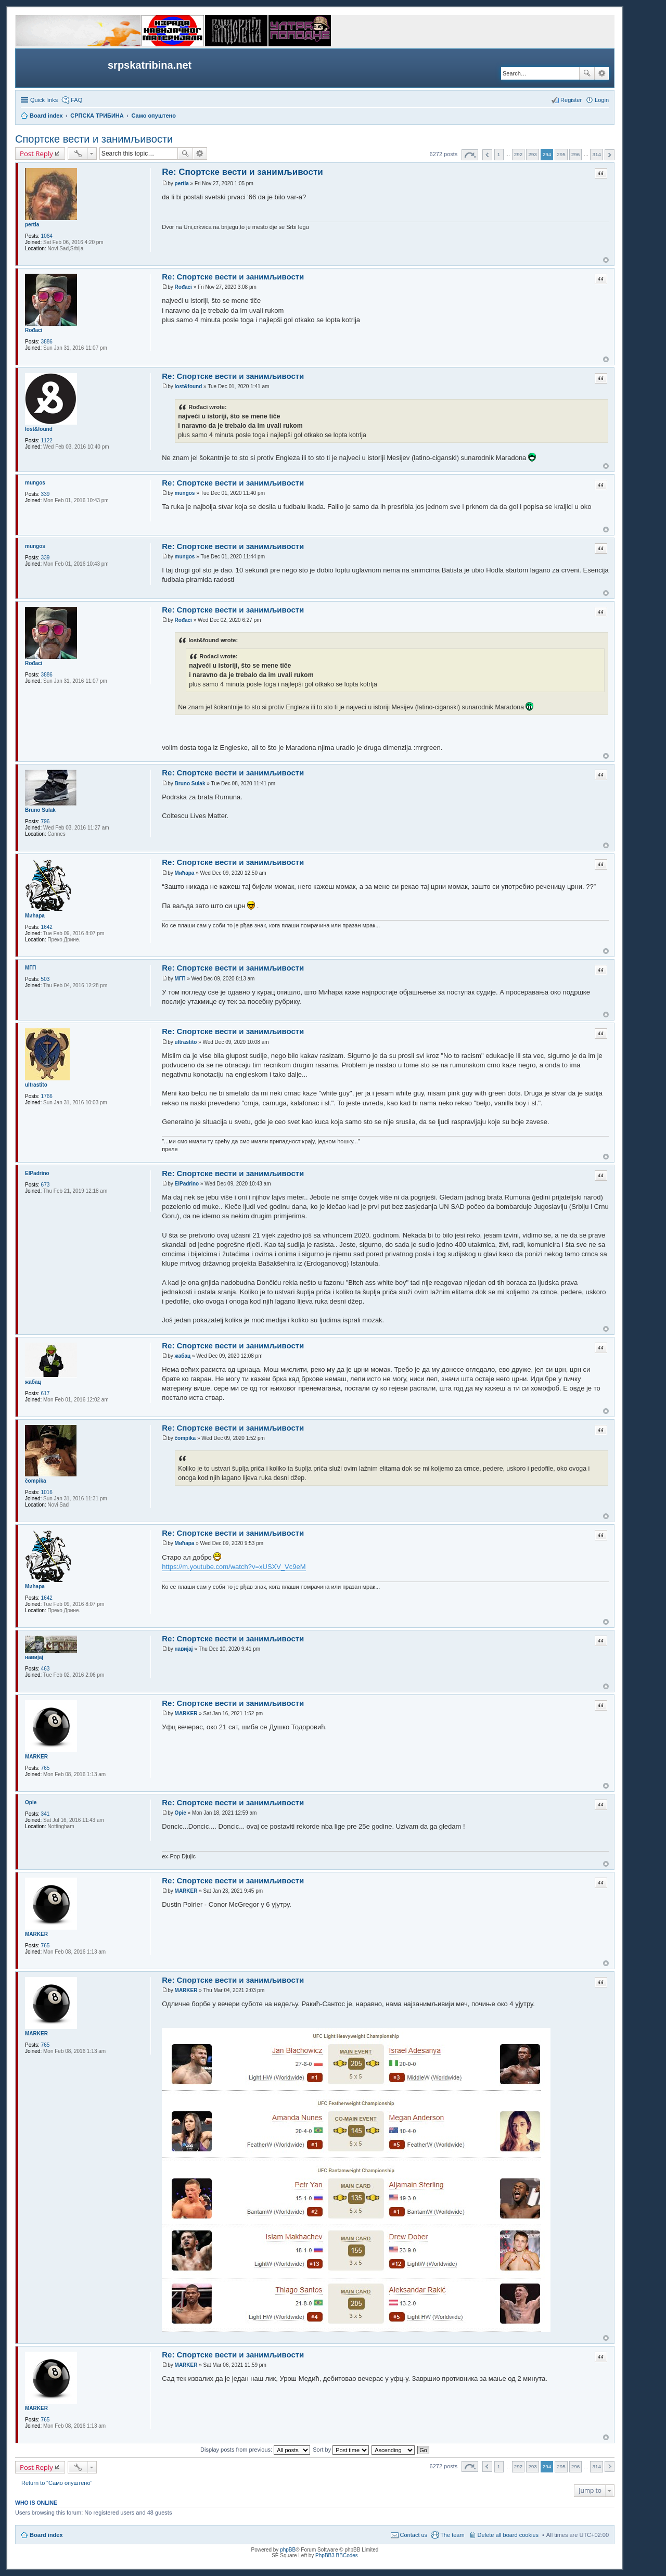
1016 (47, 1492)
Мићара (35, 916)
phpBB (288, 2550)
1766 (47, 1096)
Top (606, 260)
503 (45, 979)
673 (45, 1185)
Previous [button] (487, 154)
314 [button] (596, 154)
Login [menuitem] (602, 100)
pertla (32, 224)
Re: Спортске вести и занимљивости (242, 172)
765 (45, 1768)
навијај (34, 1657)
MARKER (36, 1756)
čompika (35, 1481)
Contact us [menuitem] (414, 2535)
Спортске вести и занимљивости (94, 139)
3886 (47, 342)
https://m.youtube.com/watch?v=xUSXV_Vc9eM (233, 1567)
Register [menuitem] (571, 100)
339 (45, 494)
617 (45, 1393)
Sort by (341, 2449)
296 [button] (575, 154)
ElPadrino (37, 1173)
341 (45, 1814)
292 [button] (518, 154)
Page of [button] (470, 154)
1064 (47, 236)
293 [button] (532, 154)
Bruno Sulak (40, 810)
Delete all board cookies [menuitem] (508, 2535)
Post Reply (36, 153)
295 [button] (561, 154)
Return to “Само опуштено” (56, 2483)
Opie (30, 1802)
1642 (47, 927)
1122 (47, 440)
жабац (33, 1382)
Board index (46, 2535)
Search (587, 73)
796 (45, 821)
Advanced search (602, 73)
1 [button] (499, 154)
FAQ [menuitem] (76, 100)
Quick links (44, 100)
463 (45, 1669)
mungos (35, 483)
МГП (30, 968)
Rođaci (33, 330)
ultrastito (36, 1085)
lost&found (39, 429)
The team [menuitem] (452, 2535)
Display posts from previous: (255, 2449)
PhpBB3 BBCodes (336, 2555)
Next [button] (609, 154)
